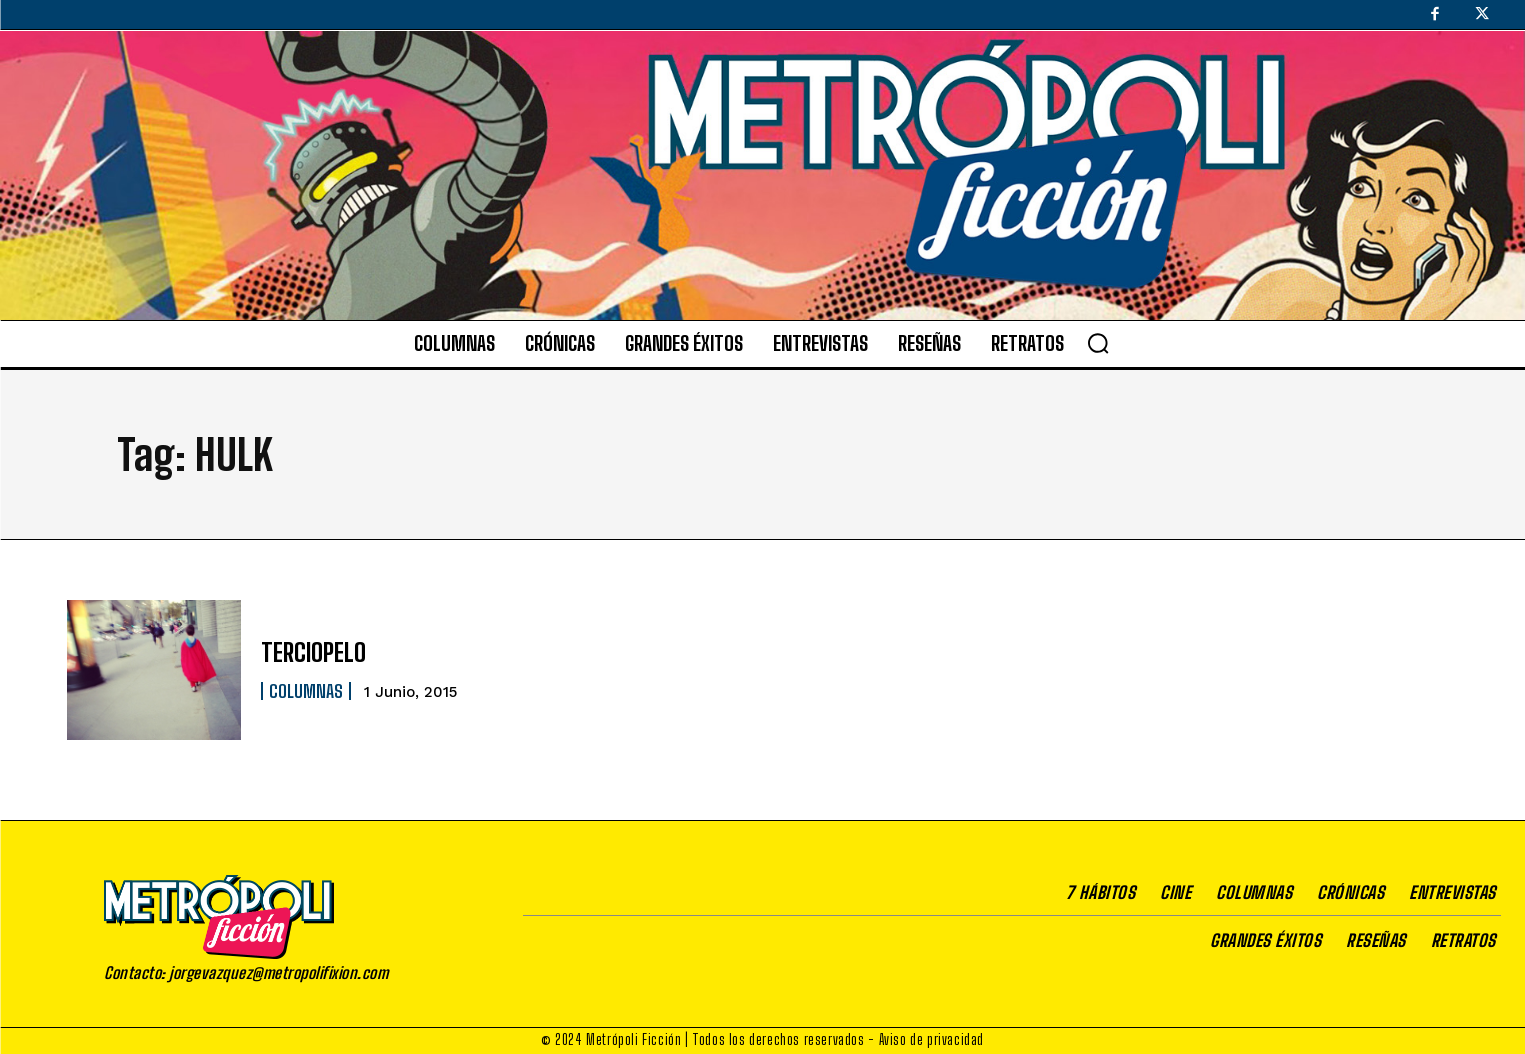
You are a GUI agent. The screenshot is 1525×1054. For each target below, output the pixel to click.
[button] (1098, 343)
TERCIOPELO (313, 652)
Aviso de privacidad (931, 1039)
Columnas (306, 691)
